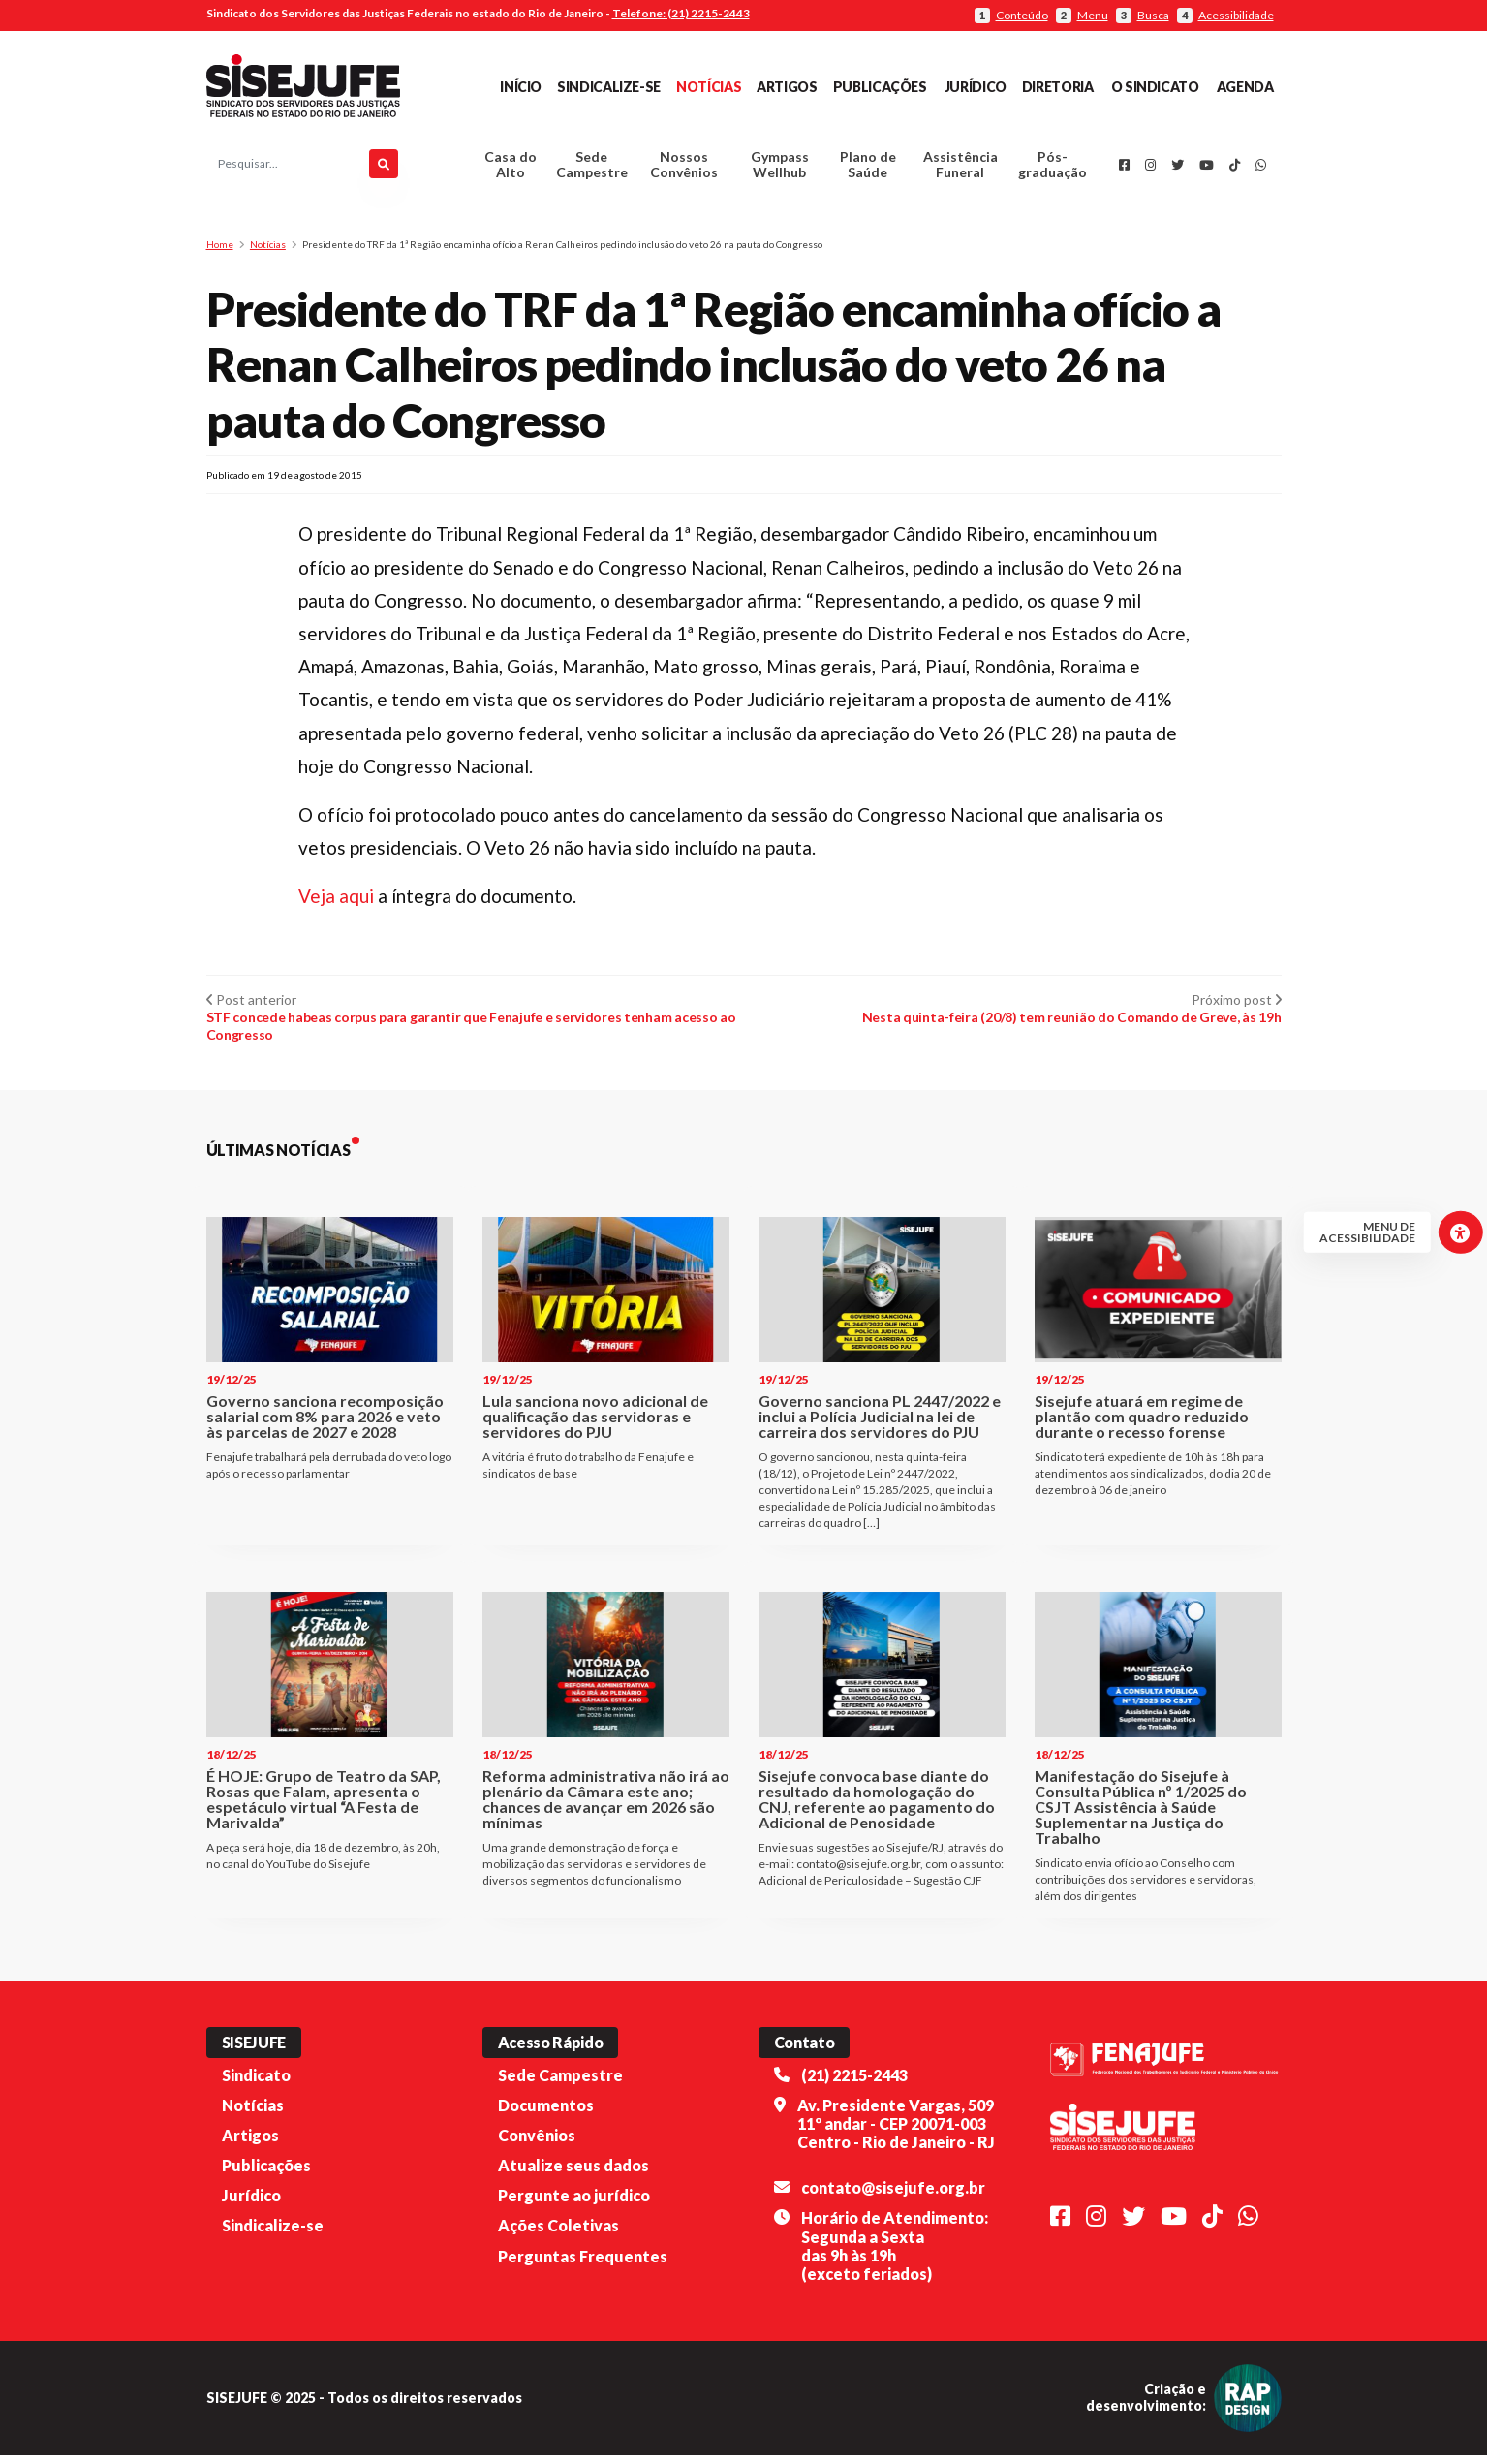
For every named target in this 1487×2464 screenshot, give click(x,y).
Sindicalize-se (609, 86)
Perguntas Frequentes (582, 2264)
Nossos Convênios (684, 169)
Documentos (546, 2113)
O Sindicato (1155, 86)
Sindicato (256, 2083)
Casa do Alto (510, 169)
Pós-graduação (1052, 169)
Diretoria (1058, 86)
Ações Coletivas (558, 2234)
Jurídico (976, 86)
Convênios (536, 2143)
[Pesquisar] (383, 168)
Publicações (880, 86)
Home (219, 252)
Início (521, 86)
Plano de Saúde (868, 169)
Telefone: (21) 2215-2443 (681, 13)
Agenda (1245, 86)
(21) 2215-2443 (854, 2083)
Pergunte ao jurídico (574, 2204)
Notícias (708, 86)
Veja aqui (338, 904)
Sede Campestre (592, 169)
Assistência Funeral (960, 169)
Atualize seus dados (573, 2174)
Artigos (787, 86)
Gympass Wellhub (780, 169)
